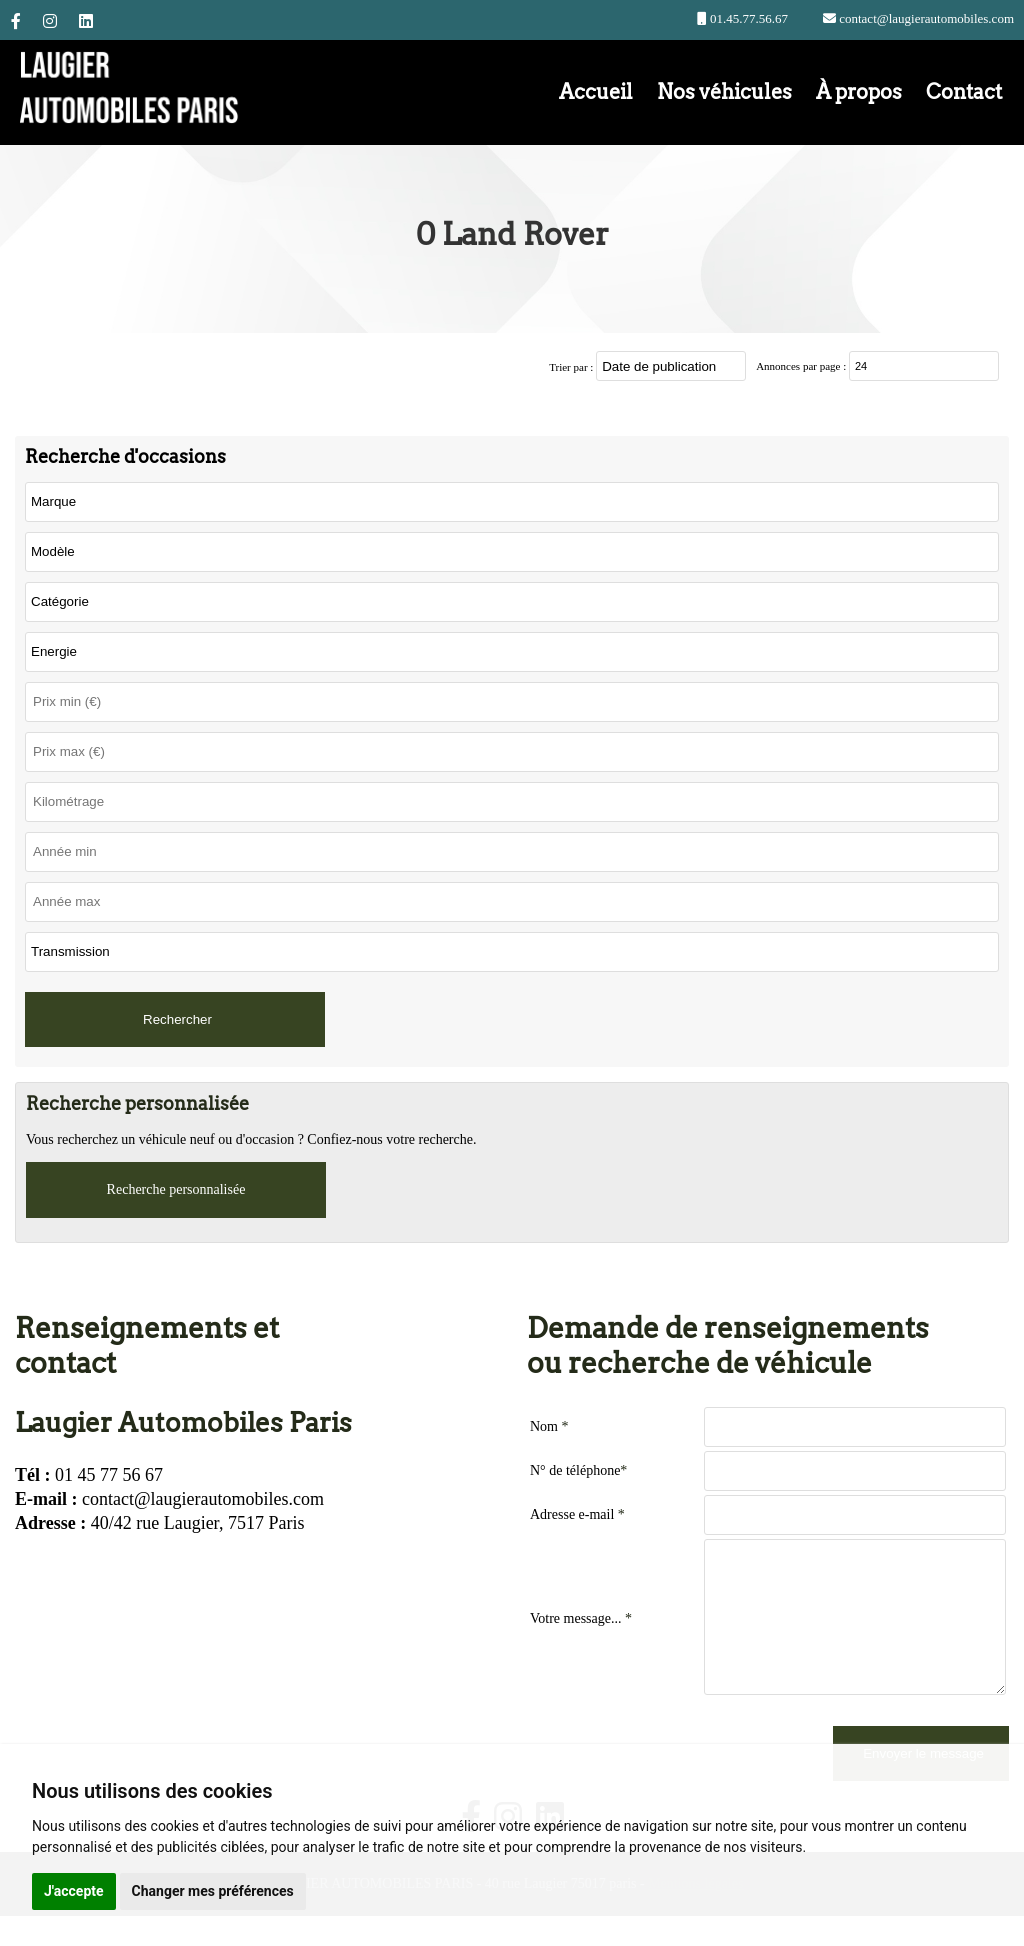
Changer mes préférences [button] (213, 1891)
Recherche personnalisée (176, 1189)
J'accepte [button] (74, 1891)
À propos (859, 92)
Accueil (596, 92)
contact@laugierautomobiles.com (925, 18)
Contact (964, 92)
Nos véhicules (724, 92)
